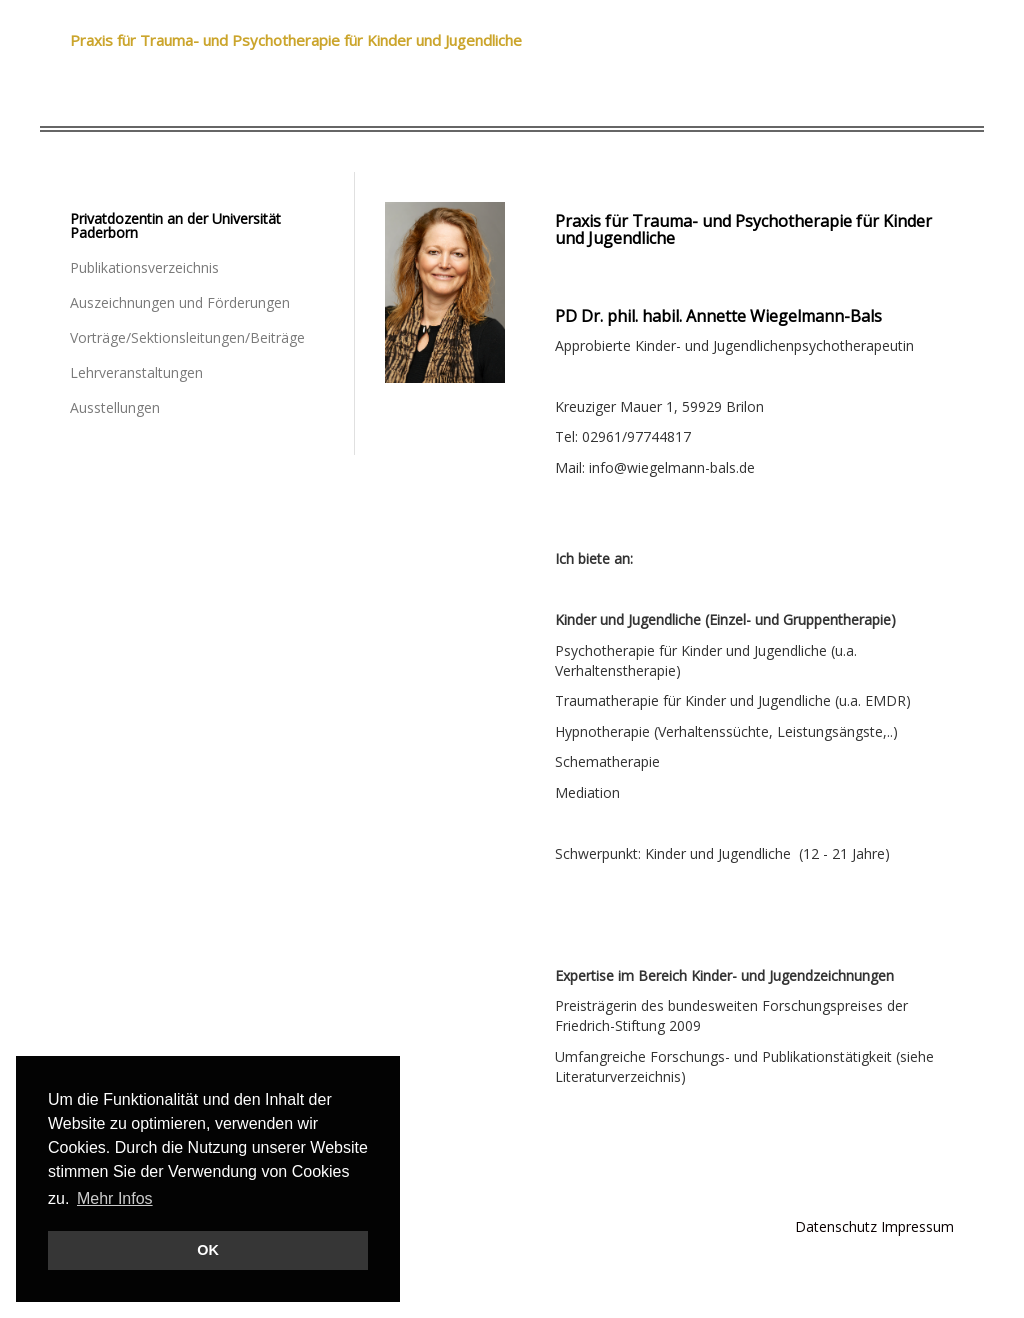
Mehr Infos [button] (115, 1198)
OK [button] (208, 1250)
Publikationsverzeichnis (144, 267)
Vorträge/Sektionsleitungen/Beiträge (187, 337)
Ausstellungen (115, 407)
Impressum (917, 1226)
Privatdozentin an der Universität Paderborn (175, 225)
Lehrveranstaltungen (136, 372)
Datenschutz (836, 1226)
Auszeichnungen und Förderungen (180, 302)
